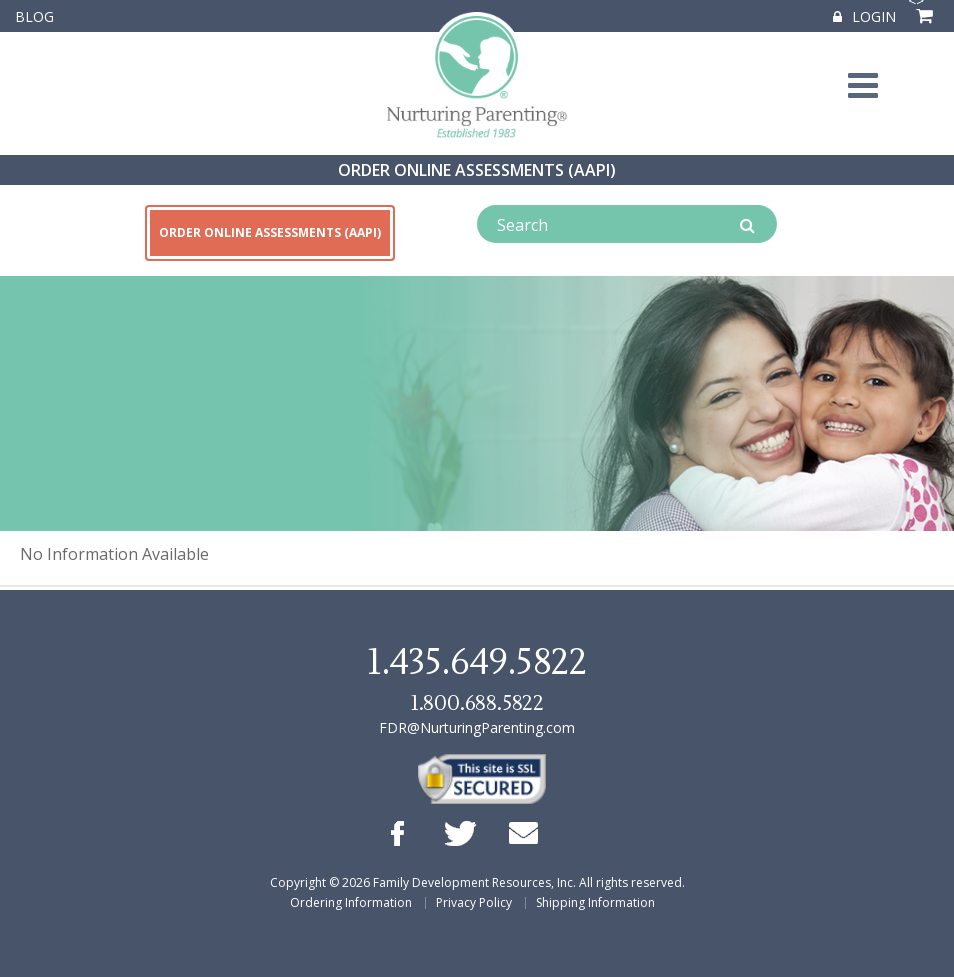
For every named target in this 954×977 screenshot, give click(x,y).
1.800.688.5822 (477, 703)
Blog (34, 16)
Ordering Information (351, 902)
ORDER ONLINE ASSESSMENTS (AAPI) (477, 170)
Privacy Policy (474, 902)
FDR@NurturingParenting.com (477, 727)
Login (864, 16)
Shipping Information (595, 902)
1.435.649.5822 (477, 663)
